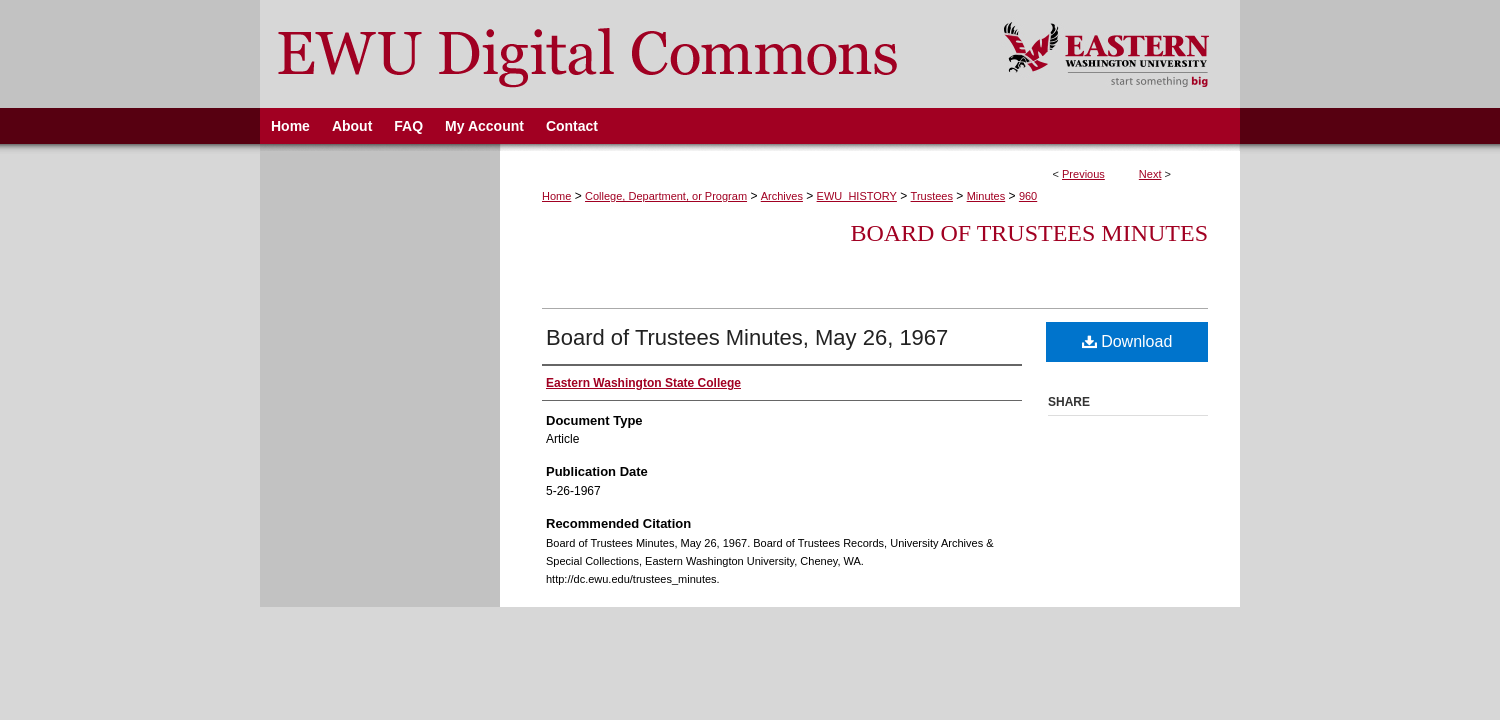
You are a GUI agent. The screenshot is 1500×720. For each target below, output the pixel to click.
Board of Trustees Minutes (1029, 233)
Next (1150, 174)
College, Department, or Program (666, 196)
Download (1127, 341)
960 (1028, 196)
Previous (1083, 174)
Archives (782, 196)
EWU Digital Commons (618, 54)
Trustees (932, 196)
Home (556, 196)
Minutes (986, 196)
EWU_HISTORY (857, 196)
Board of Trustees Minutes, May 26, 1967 (747, 337)
